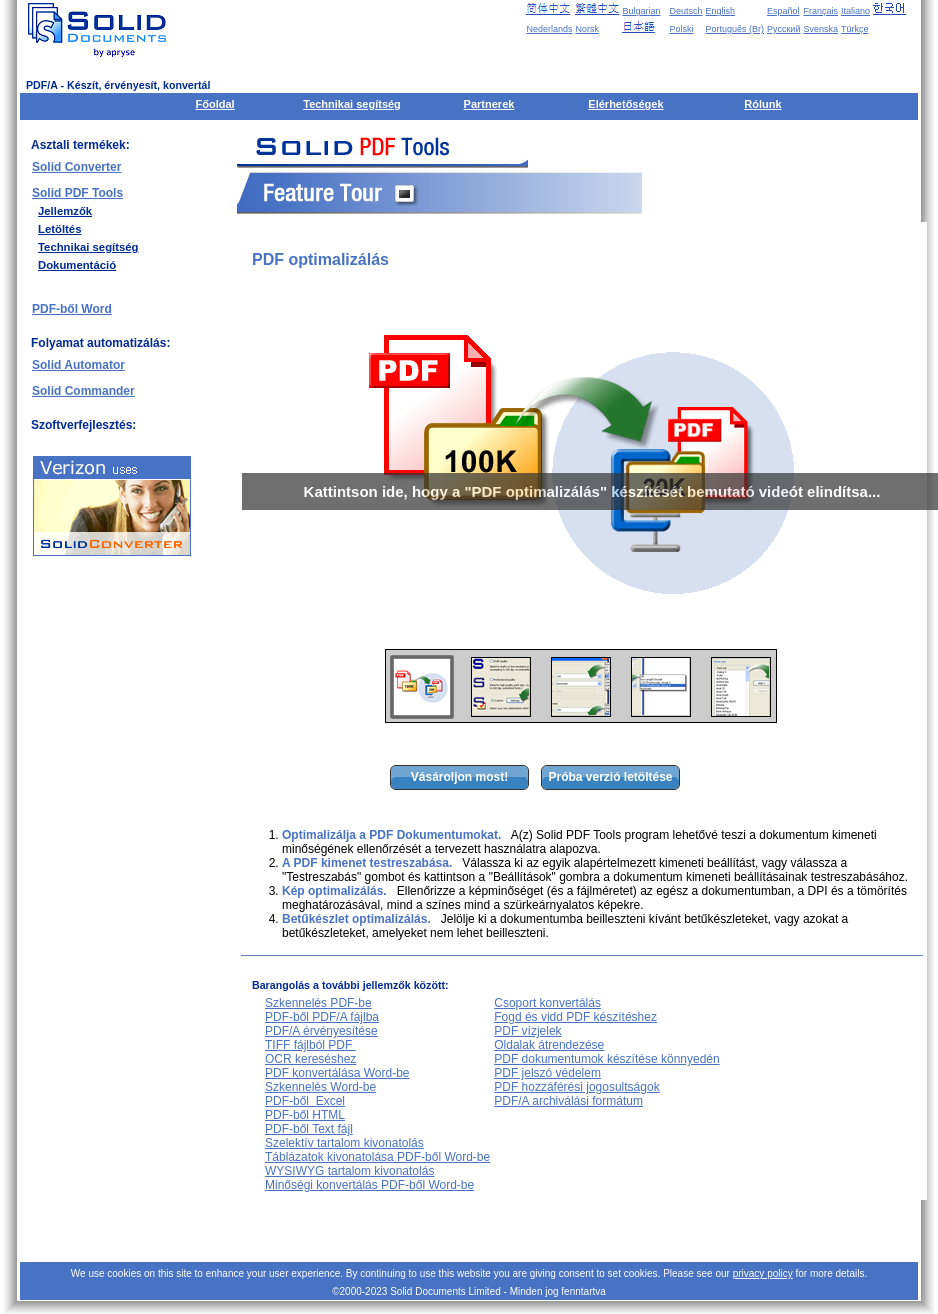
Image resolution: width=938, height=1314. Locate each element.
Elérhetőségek (625, 104)
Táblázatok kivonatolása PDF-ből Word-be (377, 1157)
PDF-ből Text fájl (309, 1129)
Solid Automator (78, 365)
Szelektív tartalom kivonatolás (344, 1143)
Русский (783, 29)
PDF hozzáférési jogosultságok (576, 1087)
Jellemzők (65, 211)
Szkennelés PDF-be (318, 1003)
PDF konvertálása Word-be (337, 1073)
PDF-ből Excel (305, 1101)
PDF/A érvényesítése (321, 1031)
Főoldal (215, 104)
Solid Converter (76, 167)
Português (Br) (735, 29)
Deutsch (685, 11)
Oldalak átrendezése (549, 1045)
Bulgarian (641, 11)
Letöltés (59, 229)
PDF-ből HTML (305, 1115)
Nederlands (549, 29)
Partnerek (489, 104)
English (721, 11)
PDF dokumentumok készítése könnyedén (606, 1059)
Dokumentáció (77, 265)
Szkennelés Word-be (320, 1087)
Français (820, 11)
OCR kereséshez (310, 1059)
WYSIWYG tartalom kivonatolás (349, 1171)
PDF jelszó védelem (547, 1073)
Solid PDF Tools (77, 193)
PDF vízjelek (527, 1031)
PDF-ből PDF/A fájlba (322, 1017)
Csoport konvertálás (547, 1003)
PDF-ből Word (72, 309)
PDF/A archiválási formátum (568, 1101)
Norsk (587, 29)
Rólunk (762, 104)
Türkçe (855, 29)
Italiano (855, 11)
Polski (681, 29)
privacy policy (763, 1273)
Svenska (820, 29)
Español (783, 11)
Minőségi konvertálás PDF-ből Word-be (369, 1185)
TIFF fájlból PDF (310, 1045)
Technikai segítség (352, 104)
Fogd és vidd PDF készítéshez (575, 1017)
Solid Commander (83, 391)
